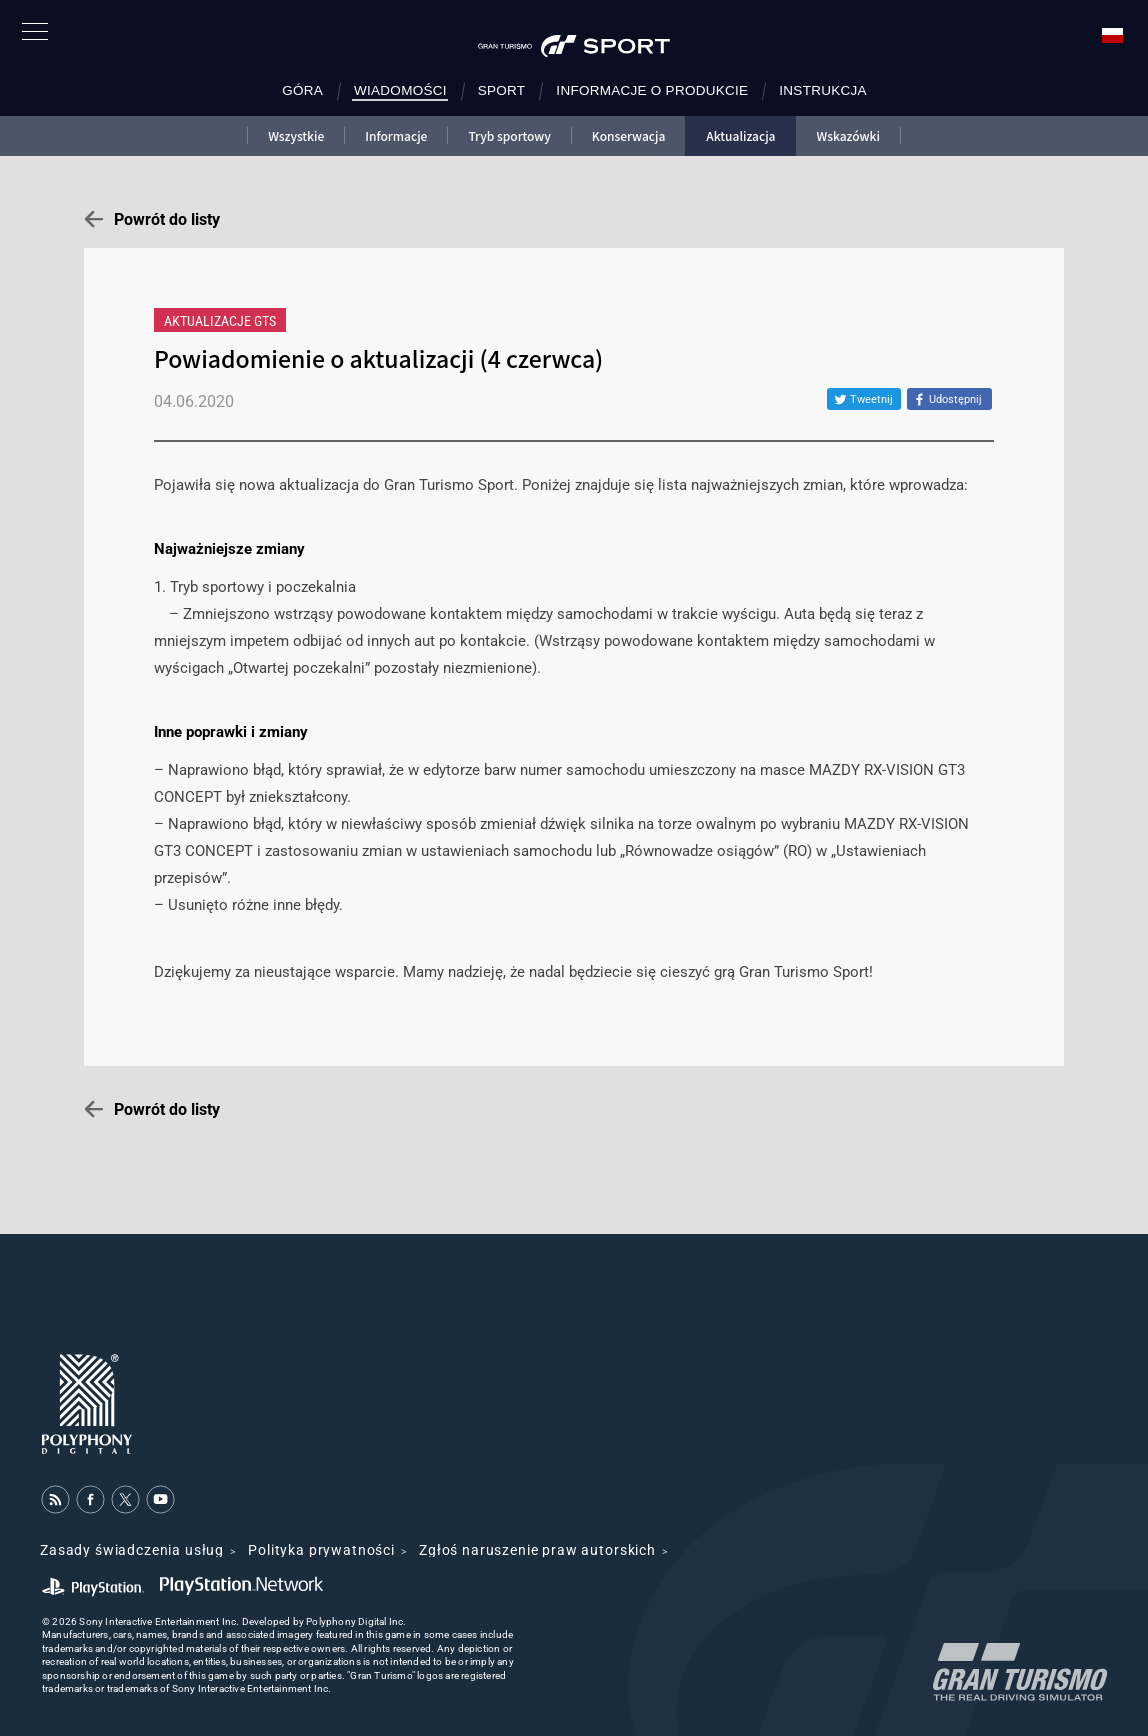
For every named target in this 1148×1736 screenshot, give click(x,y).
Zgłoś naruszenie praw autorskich (537, 1550)
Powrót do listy (167, 219)
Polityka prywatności (321, 1550)
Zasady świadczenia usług (132, 1550)
